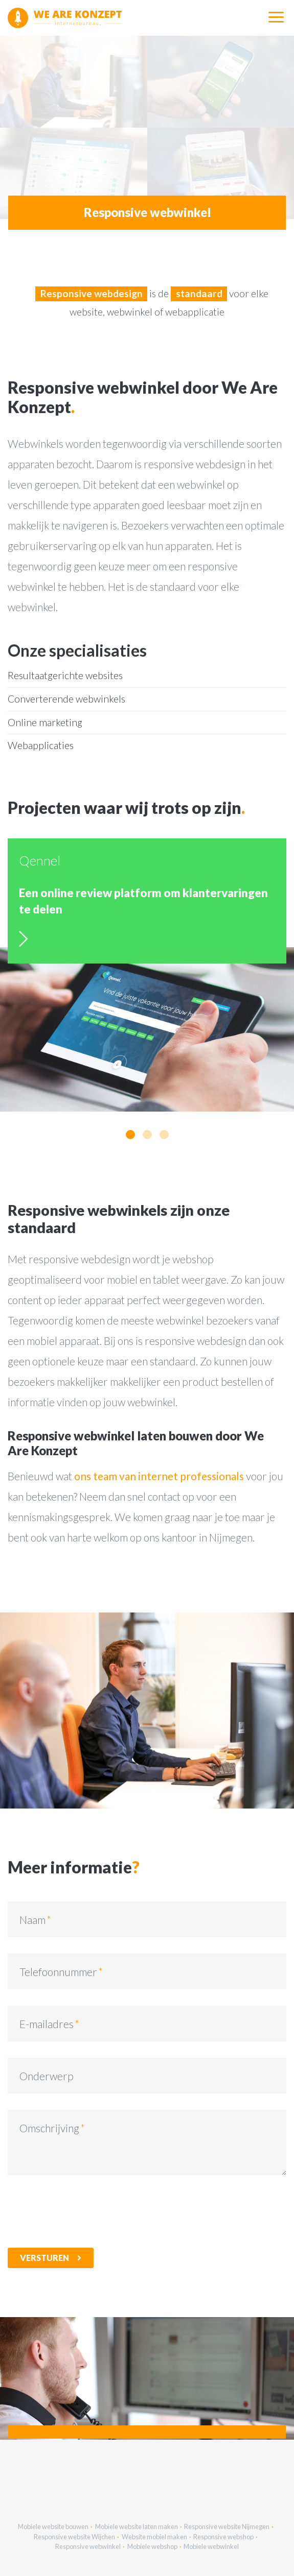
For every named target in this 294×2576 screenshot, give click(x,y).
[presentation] (85, 2211)
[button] (130, 1134)
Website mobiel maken (154, 2537)
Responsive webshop (223, 2537)
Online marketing (45, 722)
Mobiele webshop (152, 2546)
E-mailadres (46, 2023)
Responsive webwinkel (88, 2546)
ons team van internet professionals (159, 1476)
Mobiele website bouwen (53, 2526)
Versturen (44, 2257)
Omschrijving (49, 2128)
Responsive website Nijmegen (226, 2526)
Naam (32, 1919)
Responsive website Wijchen (74, 2537)
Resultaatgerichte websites (65, 675)
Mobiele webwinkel (211, 2546)
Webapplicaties (41, 745)
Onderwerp (46, 2075)
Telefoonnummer (58, 1971)
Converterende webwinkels (66, 699)
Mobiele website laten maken (136, 2526)
